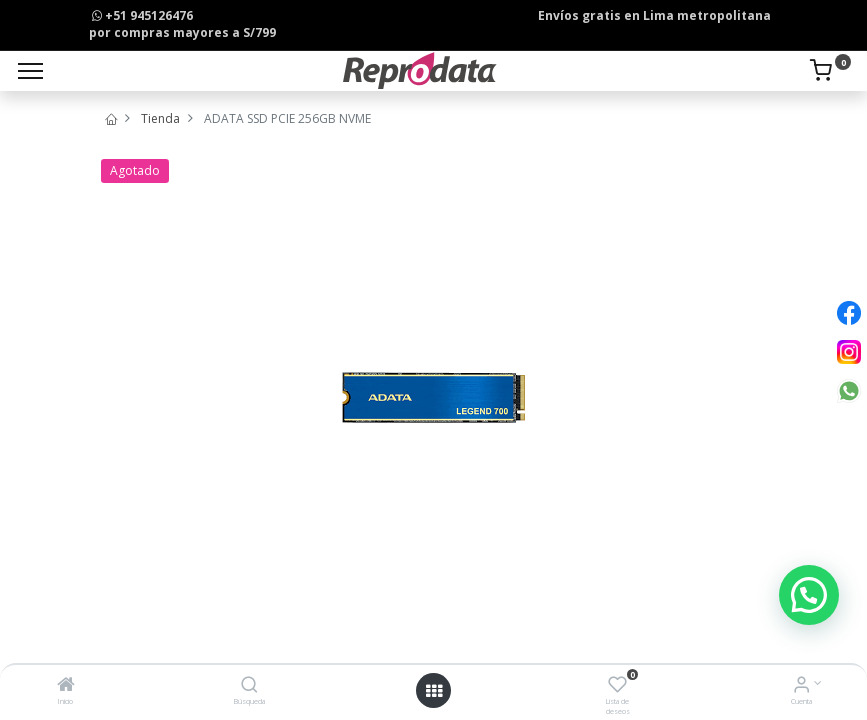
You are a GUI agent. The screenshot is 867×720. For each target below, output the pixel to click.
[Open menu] (434, 691)
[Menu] (30, 71)
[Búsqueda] (249, 686)
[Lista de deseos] (617, 686)
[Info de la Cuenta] (801, 686)
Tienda (160, 118)
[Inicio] (66, 686)
